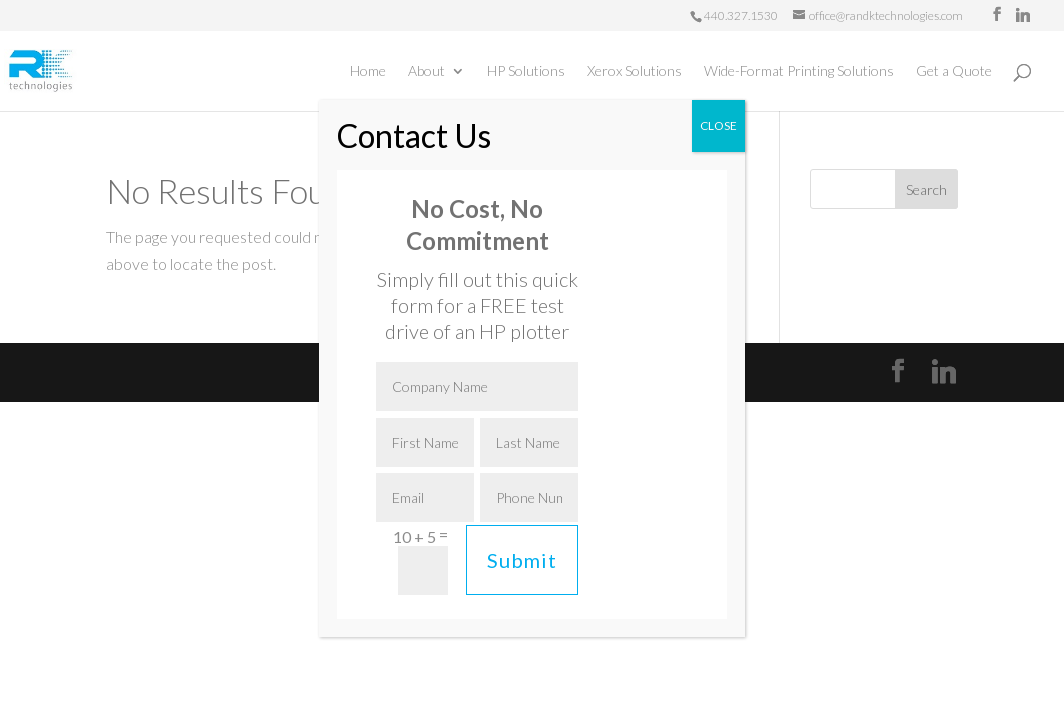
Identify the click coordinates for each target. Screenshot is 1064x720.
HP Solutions (526, 71)
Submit (522, 560)
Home (368, 71)
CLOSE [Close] (718, 125)
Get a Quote (954, 71)
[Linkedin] (1023, 15)
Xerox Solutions (634, 71)
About (426, 71)
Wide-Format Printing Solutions (799, 71)
